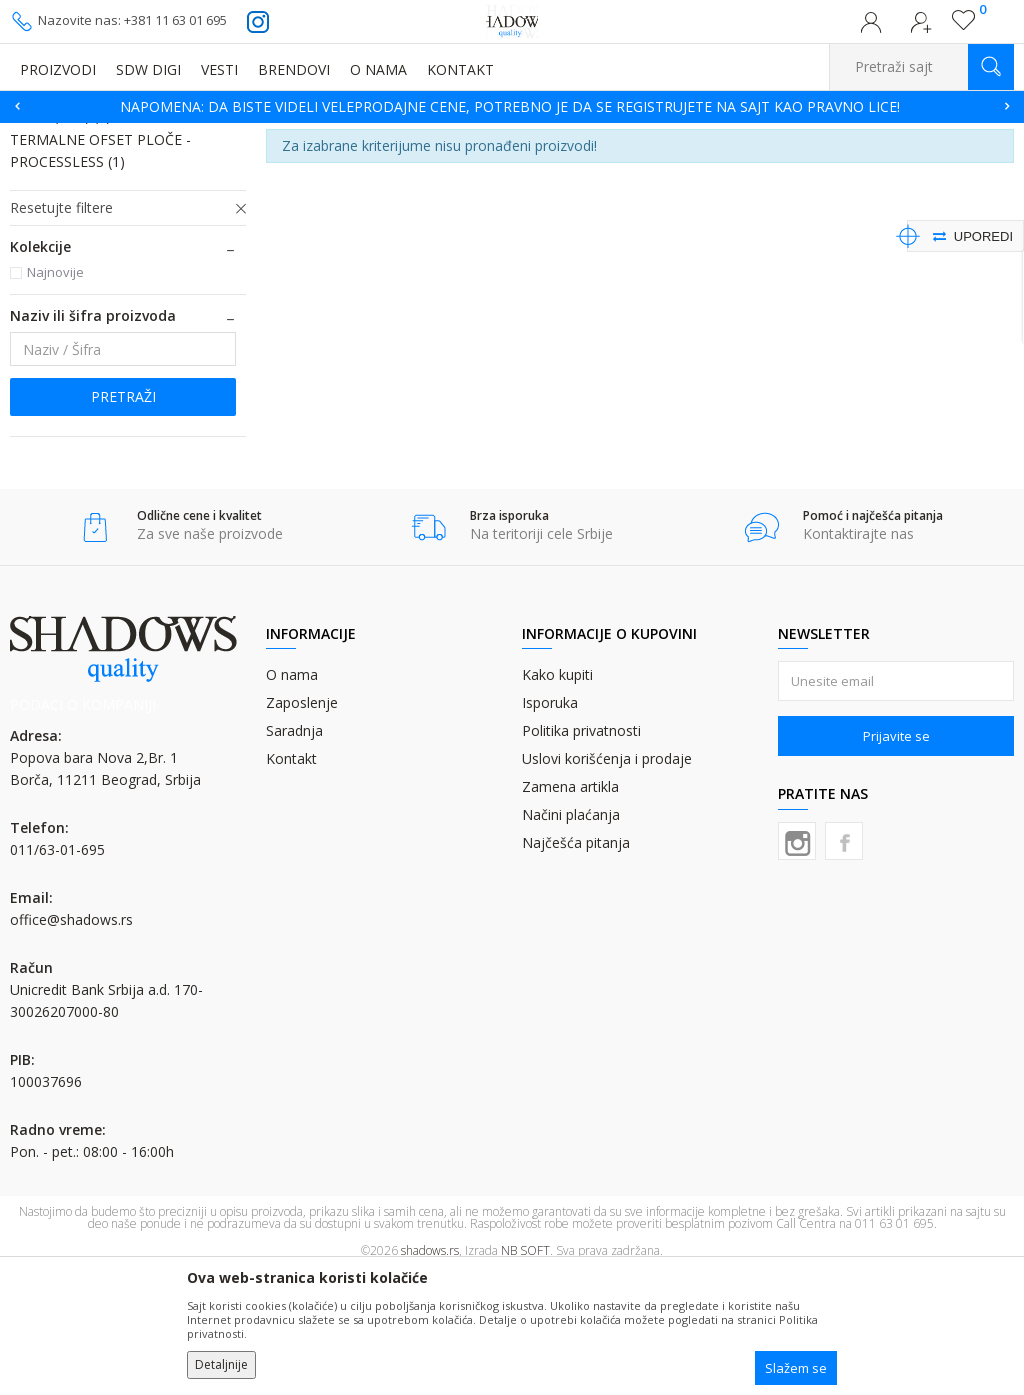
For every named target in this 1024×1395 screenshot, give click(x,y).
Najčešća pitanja (576, 965)
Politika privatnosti (581, 853)
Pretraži (123, 519)
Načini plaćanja (571, 937)
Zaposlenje (302, 825)
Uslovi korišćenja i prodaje (607, 881)
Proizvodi (110, 135)
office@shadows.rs (71, 1042)
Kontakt (291, 881)
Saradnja (294, 853)
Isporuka (550, 825)
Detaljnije (221, 1364)
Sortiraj (851, 165)
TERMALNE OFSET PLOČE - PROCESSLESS (100, 273)
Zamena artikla (570, 909)
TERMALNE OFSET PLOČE (333, 135)
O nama (292, 797)
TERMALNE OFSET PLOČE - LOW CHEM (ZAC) (118, 227)
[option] (512, 107)
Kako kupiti (557, 797)
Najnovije (55, 395)
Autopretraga (762, 165)
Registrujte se (921, 28)
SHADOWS (39, 135)
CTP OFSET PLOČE (201, 135)
